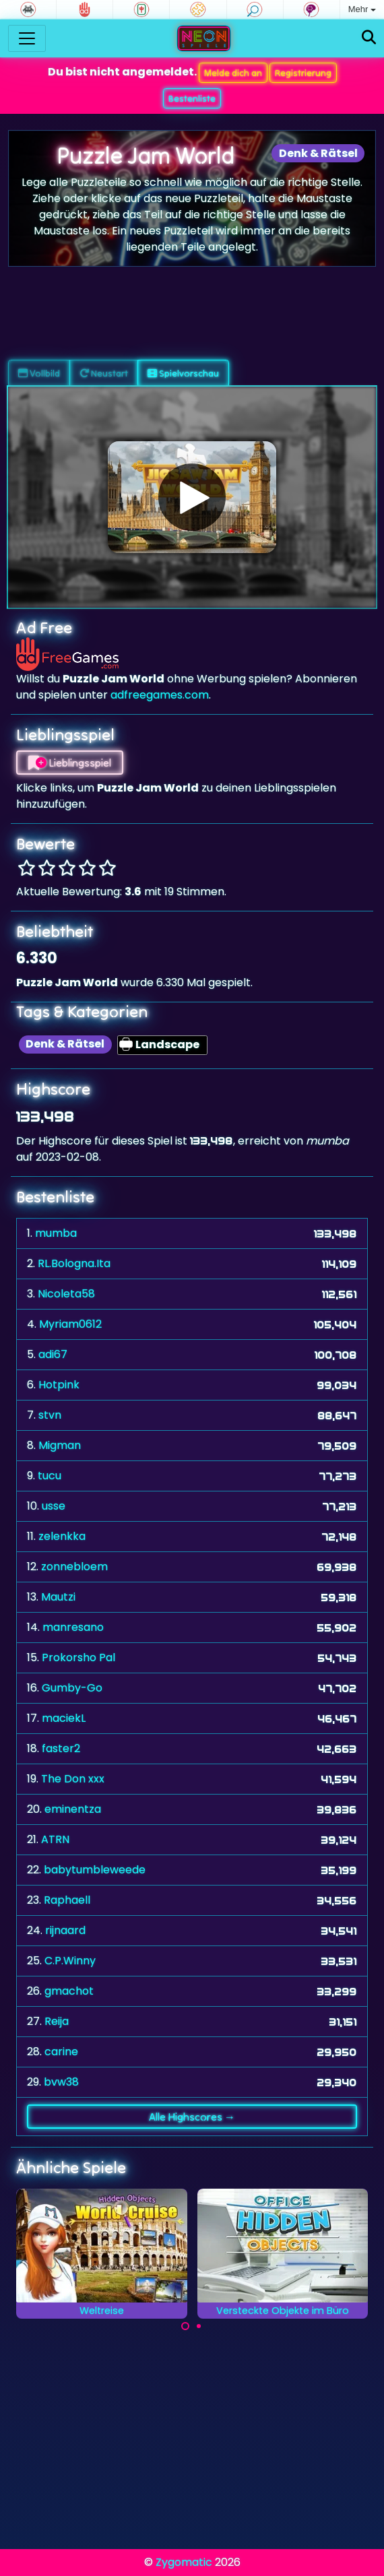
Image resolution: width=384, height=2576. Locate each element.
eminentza (72, 1809)
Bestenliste (192, 98)
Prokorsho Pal (78, 1657)
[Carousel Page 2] (199, 2326)
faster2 (61, 1748)
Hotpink (58, 1384)
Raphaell (67, 1900)
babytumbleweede (95, 1869)
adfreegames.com (159, 695)
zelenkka (62, 1536)
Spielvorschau (183, 373)
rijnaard (65, 1930)
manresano (73, 1627)
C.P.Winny (70, 1960)
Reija (56, 2021)
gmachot (69, 1991)
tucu (49, 1475)
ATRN (55, 1839)
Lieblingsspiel (69, 762)
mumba (56, 1233)
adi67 (52, 1354)
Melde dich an (233, 73)
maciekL (64, 1718)
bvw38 (61, 2082)
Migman (59, 1445)
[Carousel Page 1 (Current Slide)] (185, 2326)
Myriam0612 (70, 1324)
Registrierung (303, 73)
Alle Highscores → (192, 2116)
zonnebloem (74, 1566)
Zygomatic (184, 2562)
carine (61, 2051)
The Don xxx (72, 1778)
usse (53, 1506)
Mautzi (58, 1597)
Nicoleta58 (66, 1293)
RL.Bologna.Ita (74, 1263)
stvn (49, 1415)
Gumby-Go (72, 1688)
